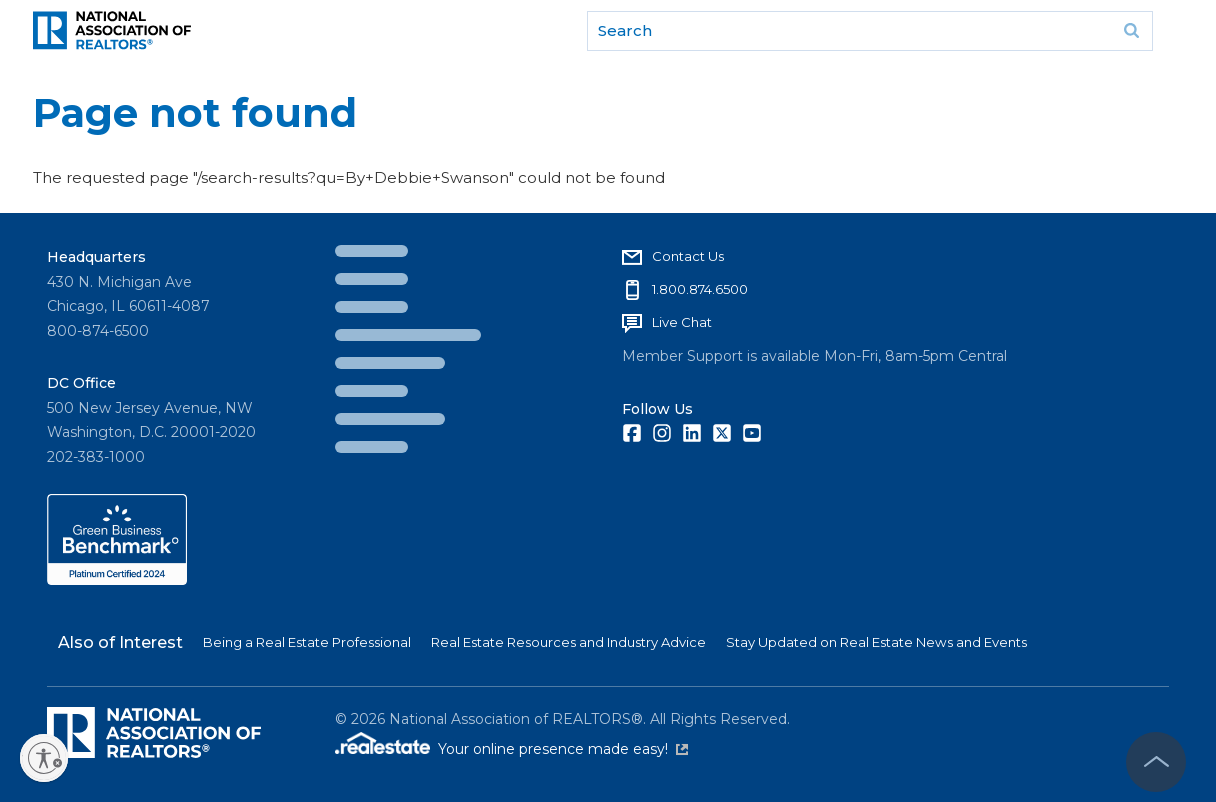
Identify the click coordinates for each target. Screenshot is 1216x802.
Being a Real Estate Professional (307, 642)
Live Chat (682, 322)
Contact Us (688, 256)
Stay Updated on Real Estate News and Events (876, 642)
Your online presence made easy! (563, 749)
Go (1131, 31)
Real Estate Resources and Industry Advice (568, 642)
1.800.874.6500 (700, 289)
